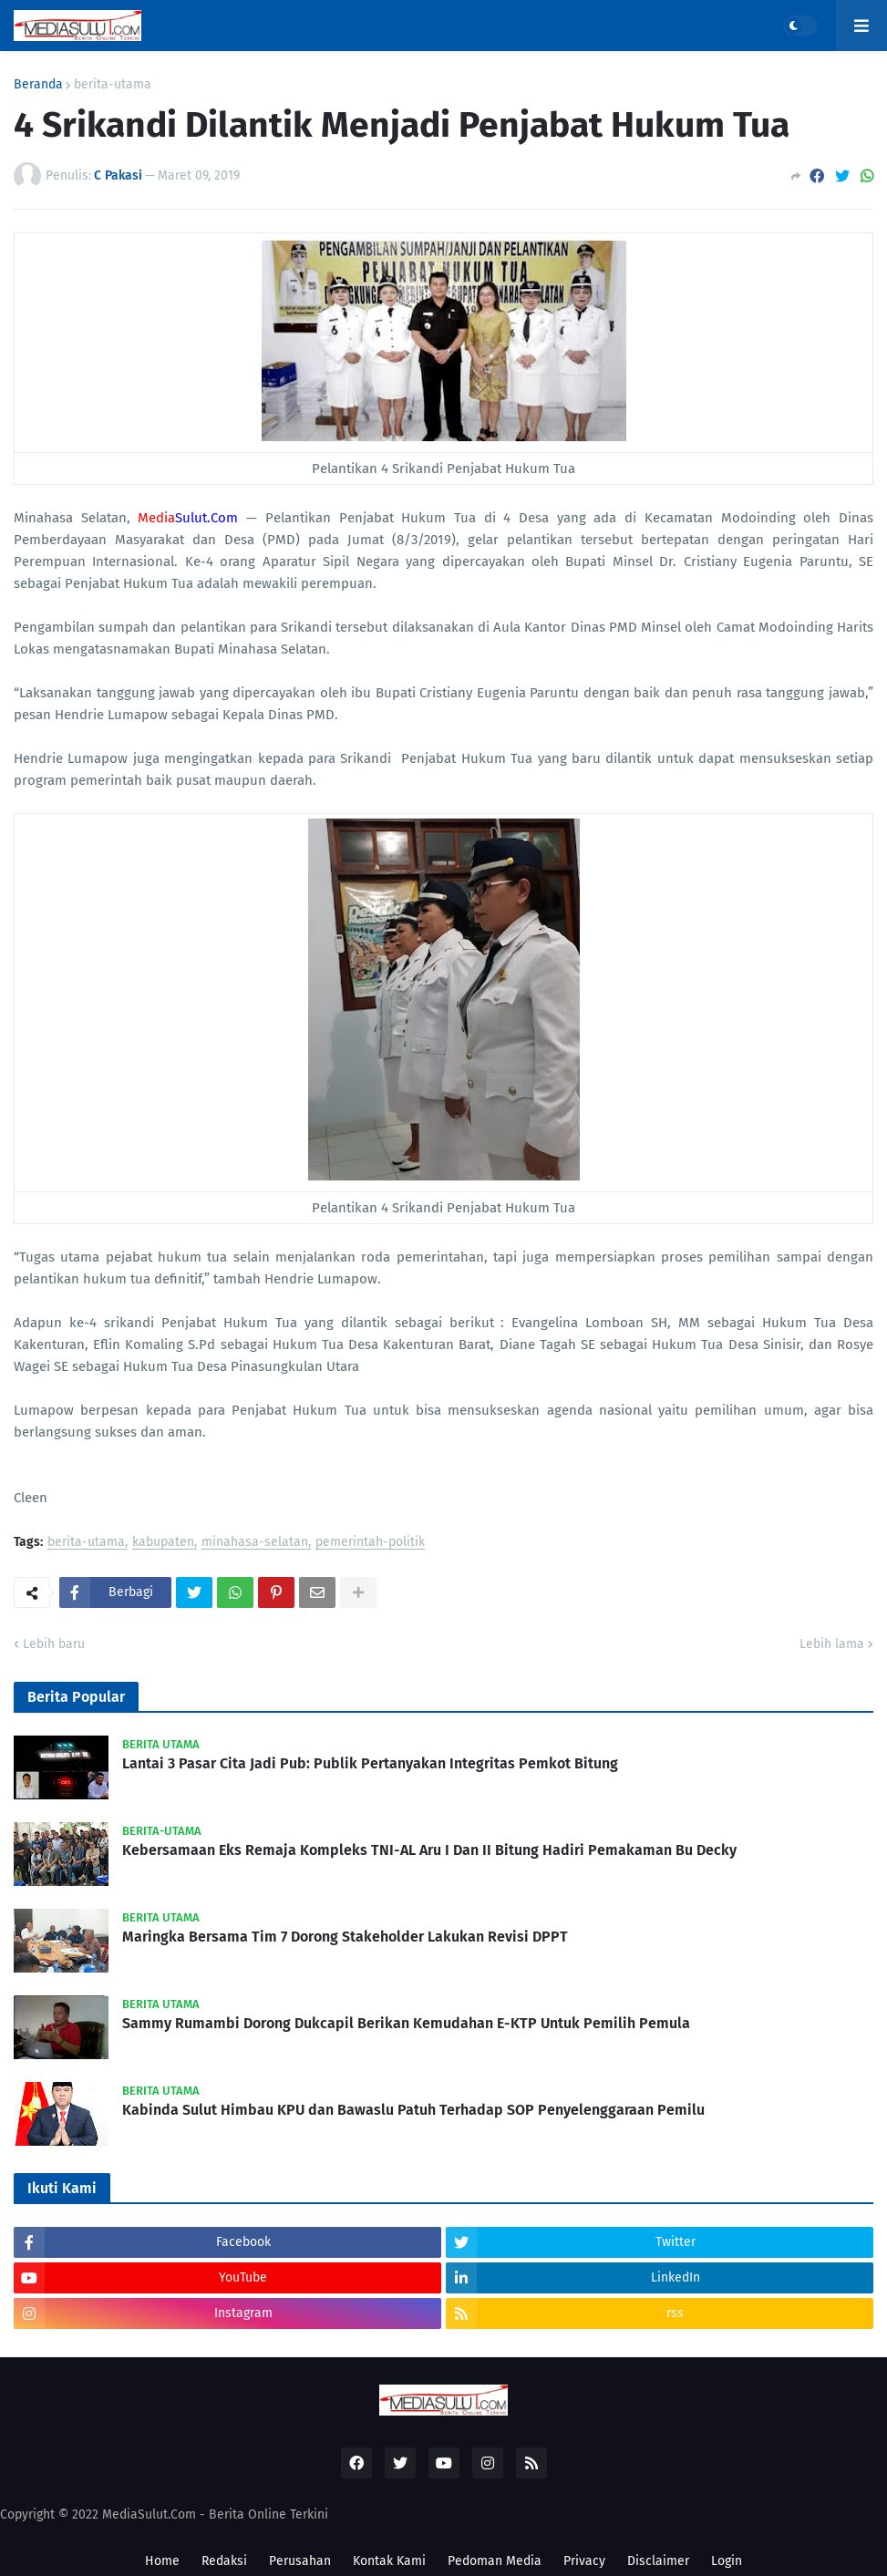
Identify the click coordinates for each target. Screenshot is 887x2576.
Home (162, 2561)
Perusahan (300, 2561)
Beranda (38, 84)
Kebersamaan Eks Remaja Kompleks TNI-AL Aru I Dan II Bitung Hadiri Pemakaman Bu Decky (429, 1850)
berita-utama (112, 84)
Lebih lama (831, 1644)
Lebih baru (54, 1644)
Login (726, 2561)
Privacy (584, 2561)
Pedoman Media (494, 2561)
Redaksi (224, 2561)
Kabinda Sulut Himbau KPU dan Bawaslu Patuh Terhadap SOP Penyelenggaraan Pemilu (413, 2109)
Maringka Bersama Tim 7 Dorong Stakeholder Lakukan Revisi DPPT (345, 1936)
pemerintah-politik (370, 1543)
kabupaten (163, 1543)
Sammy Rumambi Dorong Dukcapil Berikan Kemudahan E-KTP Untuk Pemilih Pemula (406, 2023)
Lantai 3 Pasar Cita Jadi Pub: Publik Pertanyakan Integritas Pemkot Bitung (370, 1763)
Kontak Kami (389, 2561)
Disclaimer (658, 2561)
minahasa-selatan (254, 1543)
